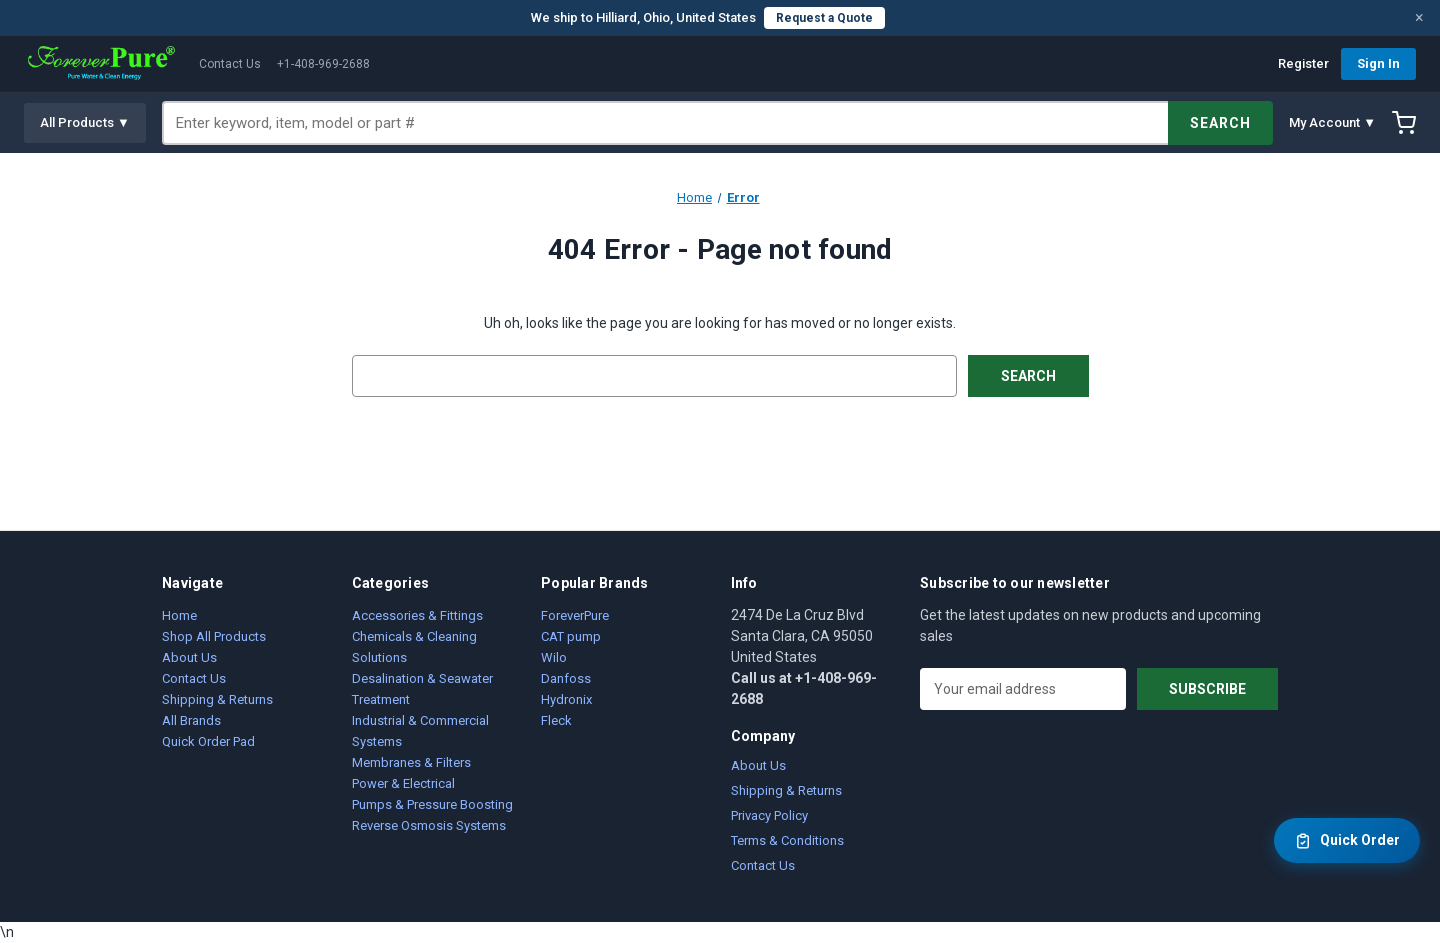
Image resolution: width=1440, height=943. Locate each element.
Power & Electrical (403, 783)
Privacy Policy (769, 815)
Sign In (1378, 63)
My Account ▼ (1332, 122)
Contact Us (230, 64)
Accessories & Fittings (417, 615)
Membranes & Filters (411, 762)
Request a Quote (824, 18)
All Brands (191, 720)
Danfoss (566, 678)
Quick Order (1347, 841)
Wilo (554, 657)
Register (1303, 63)
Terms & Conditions (787, 840)
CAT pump (571, 636)
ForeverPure (575, 615)
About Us (189, 657)
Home (179, 615)
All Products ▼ (85, 122)
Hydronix (566, 699)
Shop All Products (214, 636)
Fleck (556, 720)
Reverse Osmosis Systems (429, 825)
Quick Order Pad (208, 741)
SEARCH (1220, 123)
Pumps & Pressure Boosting (432, 804)
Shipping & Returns (217, 699)
